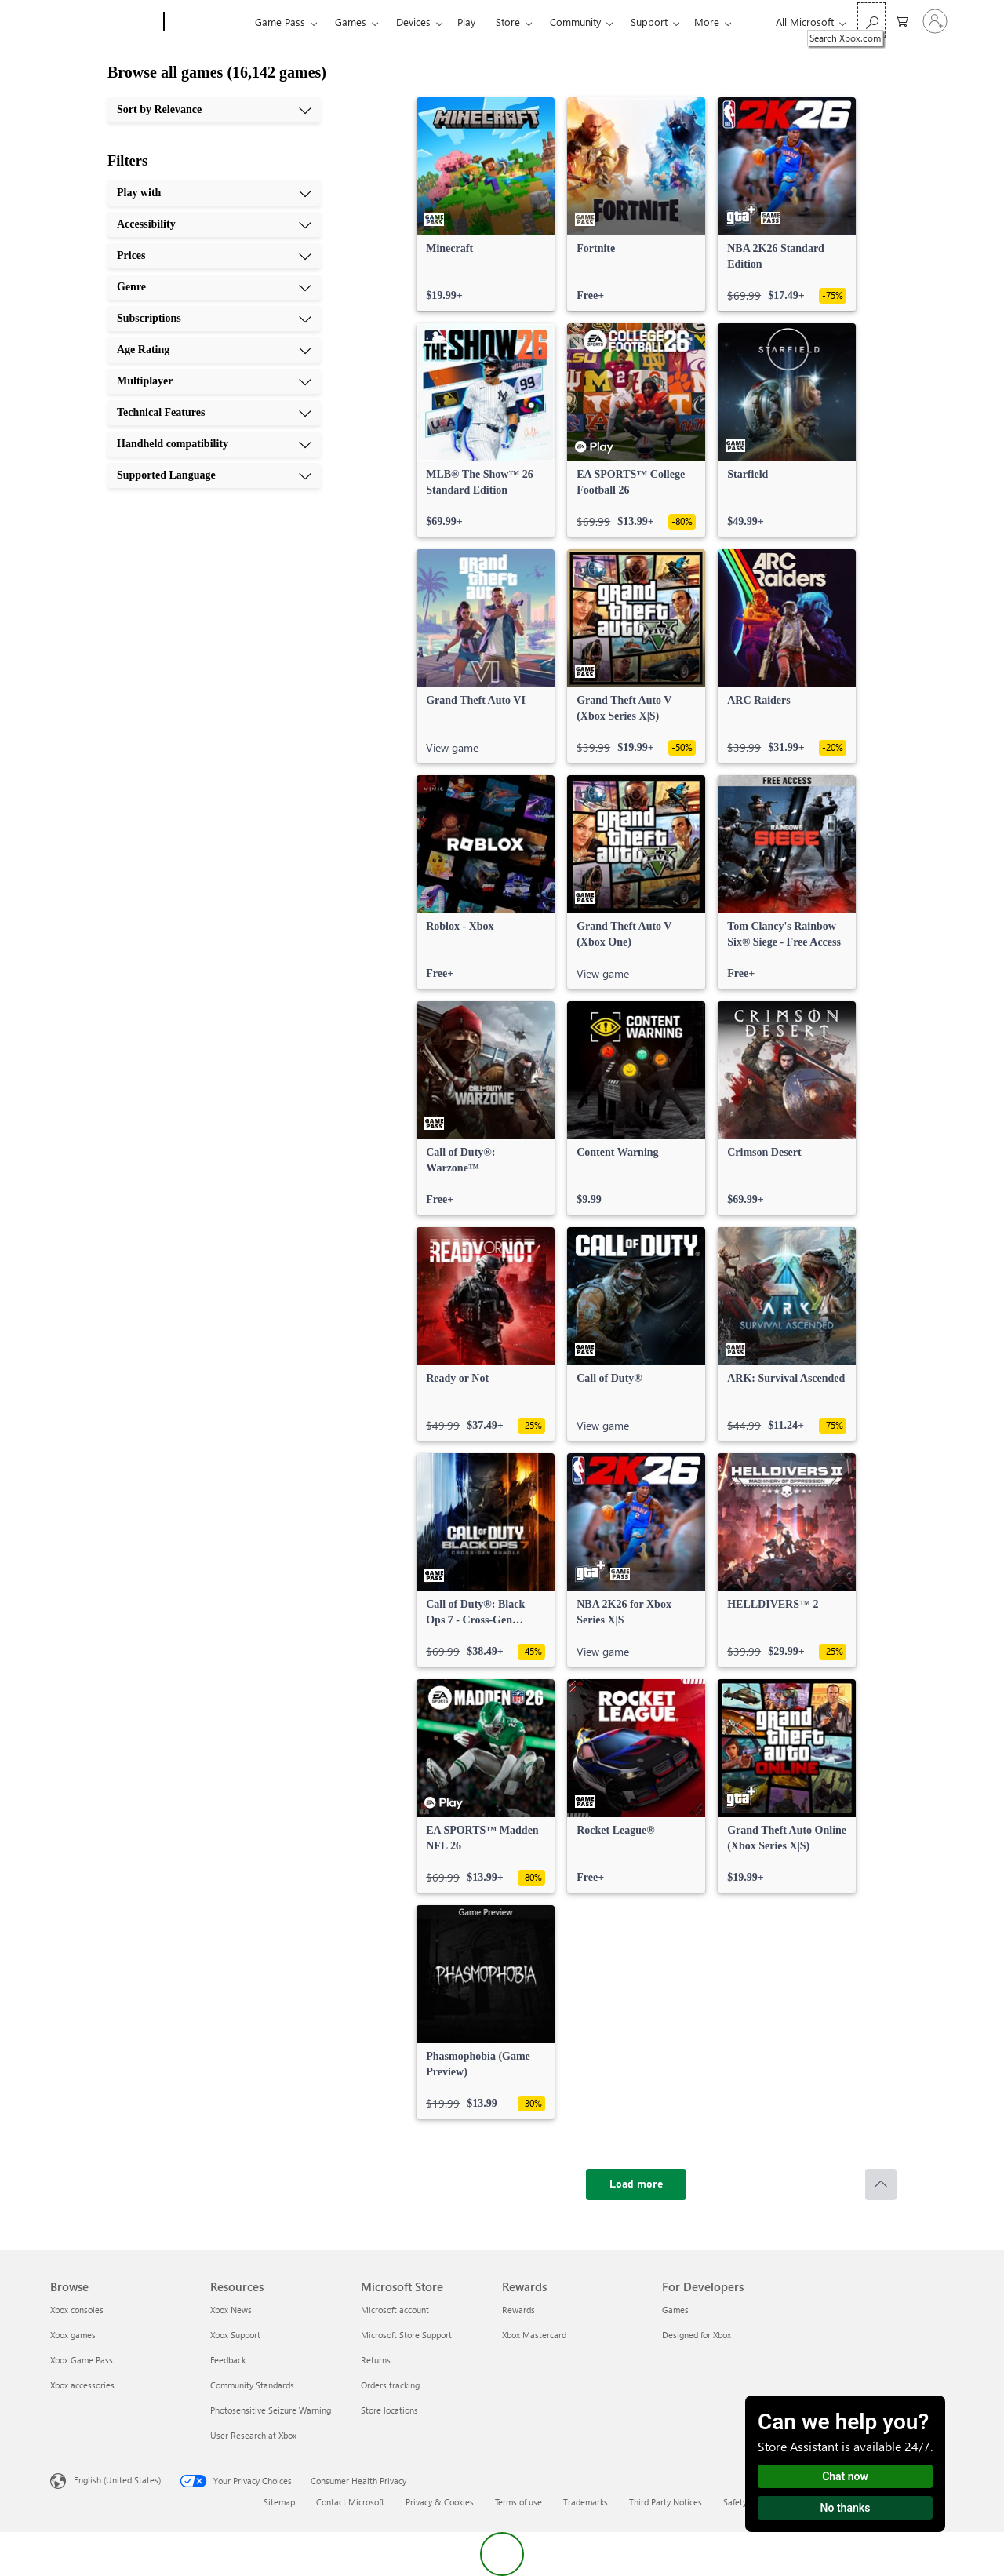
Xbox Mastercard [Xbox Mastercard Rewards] (534, 2335)
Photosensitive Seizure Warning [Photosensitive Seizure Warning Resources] (270, 2410)
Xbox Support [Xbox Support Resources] (235, 2335)
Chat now (845, 2476)
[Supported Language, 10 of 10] (214, 475)
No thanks (845, 2507)
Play (466, 21)
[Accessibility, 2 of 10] (214, 224)
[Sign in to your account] (935, 21)
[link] (486, 204)
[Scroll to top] (881, 2184)
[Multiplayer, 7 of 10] (214, 381)
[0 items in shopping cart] (902, 20)
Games (350, 21)
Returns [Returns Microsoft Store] (376, 2360)
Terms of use (518, 2502)
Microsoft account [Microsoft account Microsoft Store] (395, 2310)
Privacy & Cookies (440, 2502)
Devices (413, 21)
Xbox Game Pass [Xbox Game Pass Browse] (81, 2360)
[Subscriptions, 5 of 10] (214, 318)
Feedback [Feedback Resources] (228, 2360)
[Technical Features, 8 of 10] (214, 412)
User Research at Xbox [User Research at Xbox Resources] (253, 2435)
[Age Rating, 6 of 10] (214, 350)
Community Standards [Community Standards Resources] (252, 2385)
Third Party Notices (665, 2502)
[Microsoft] (104, 22)
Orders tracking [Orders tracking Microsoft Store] (390, 2385)
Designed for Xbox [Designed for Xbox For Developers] (696, 2335)
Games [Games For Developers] (675, 2310)
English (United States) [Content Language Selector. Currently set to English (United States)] (117, 2480)
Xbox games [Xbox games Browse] (73, 2335)
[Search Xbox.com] (871, 20)
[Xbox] (207, 22)
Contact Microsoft (350, 2502)
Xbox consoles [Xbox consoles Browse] (77, 2310)
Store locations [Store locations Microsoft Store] (389, 2410)
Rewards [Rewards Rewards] (518, 2310)
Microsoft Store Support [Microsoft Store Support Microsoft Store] (406, 2335)
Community (575, 21)
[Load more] (636, 2184)
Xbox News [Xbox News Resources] (231, 2310)
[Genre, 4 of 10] (214, 287)
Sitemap (279, 2502)
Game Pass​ (280, 21)
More (706, 21)
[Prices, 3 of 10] (214, 255)
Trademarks (585, 2502)
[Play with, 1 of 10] (214, 193)
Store (508, 21)
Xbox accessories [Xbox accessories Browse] (82, 2385)
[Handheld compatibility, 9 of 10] (214, 444)
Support (649, 21)
